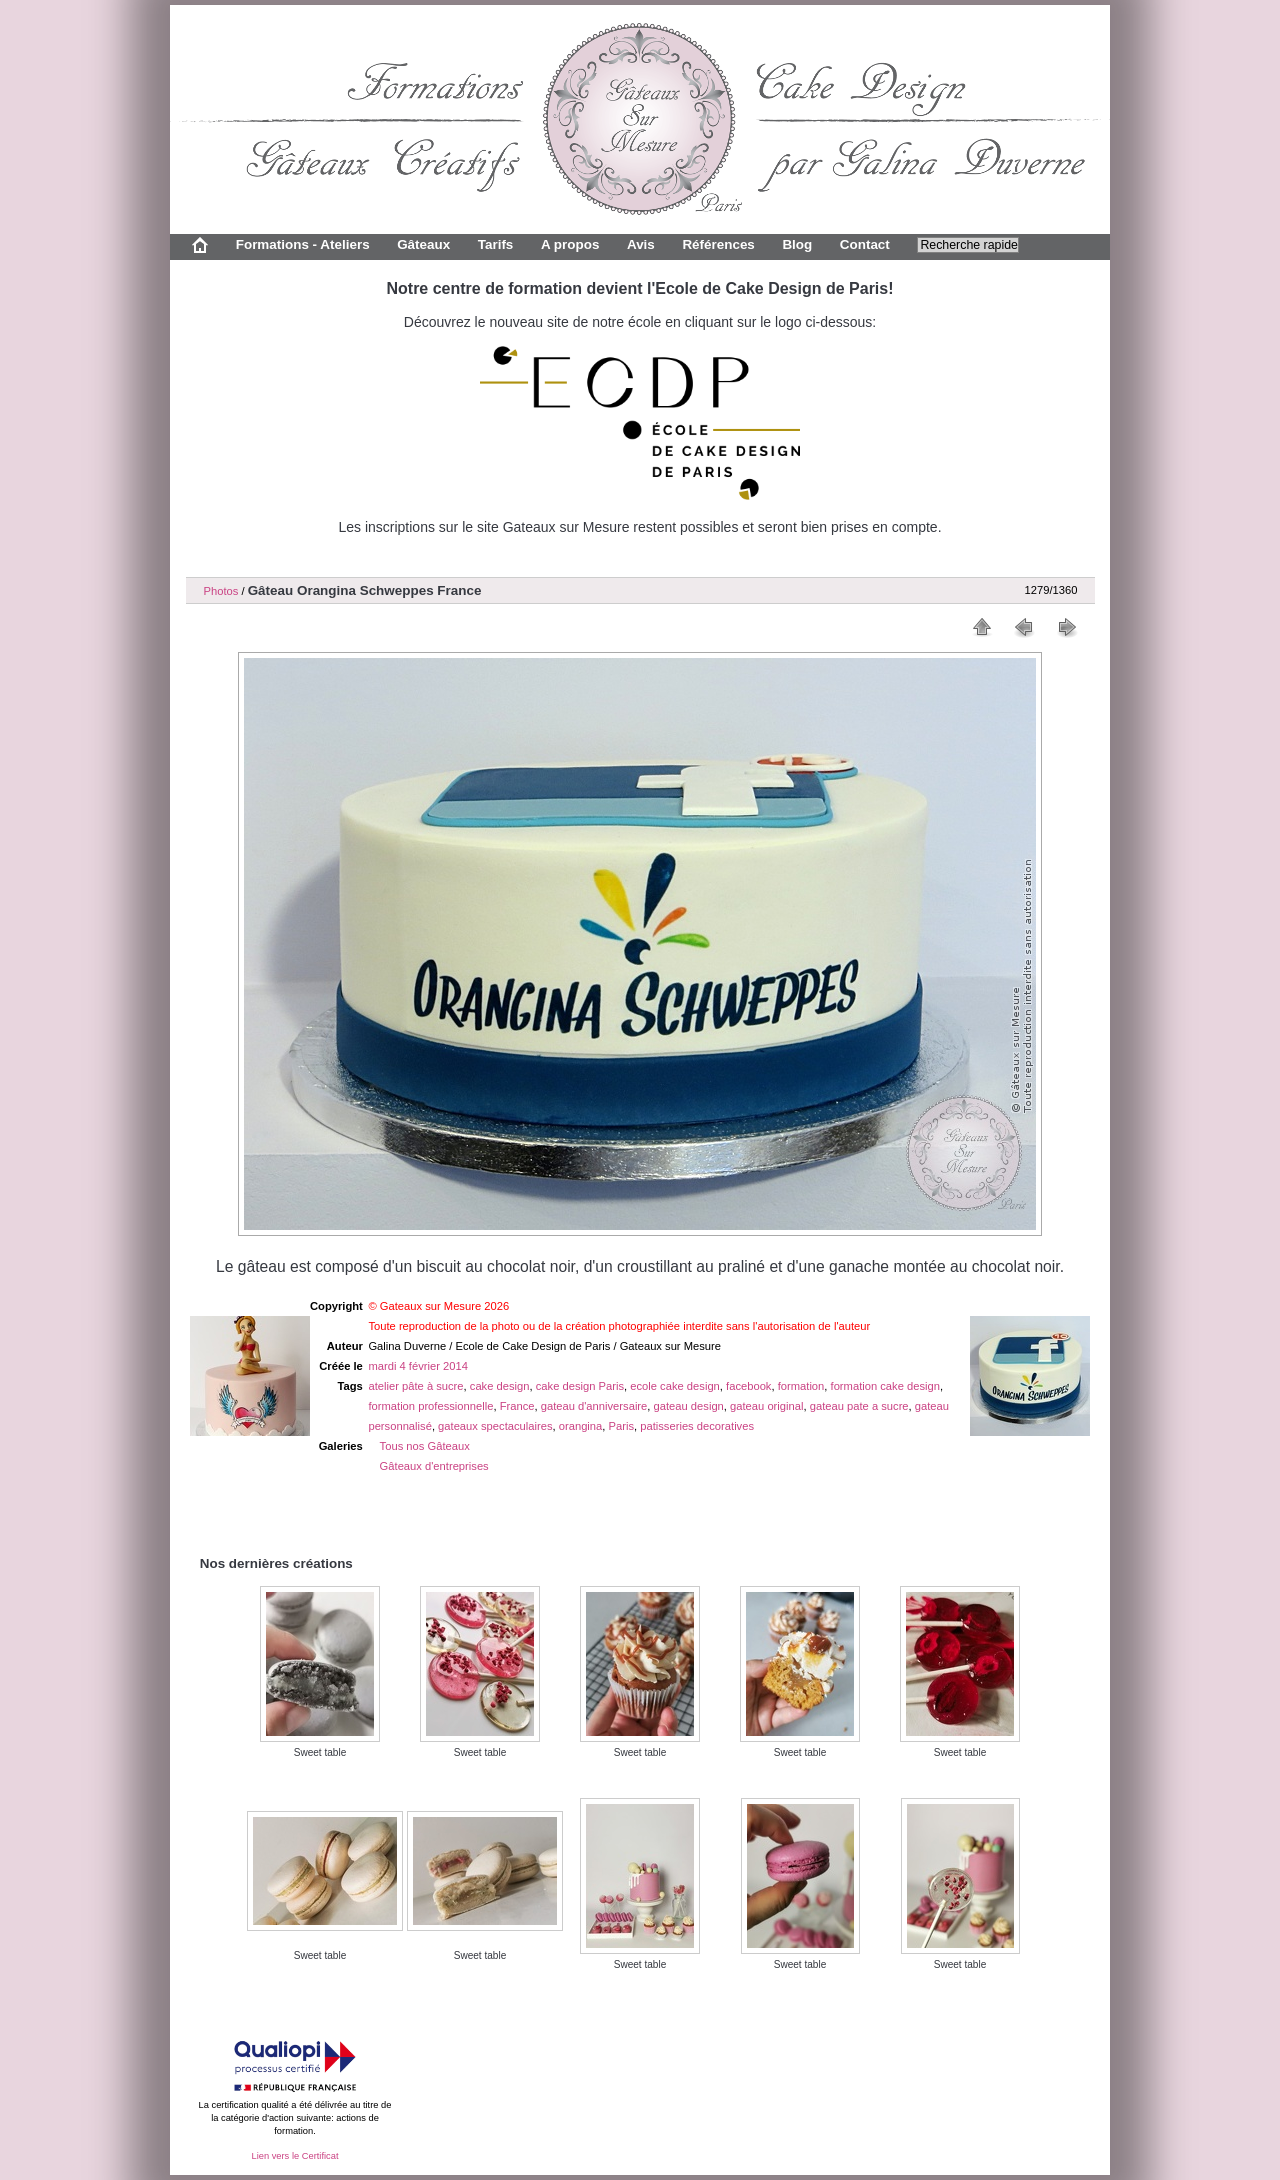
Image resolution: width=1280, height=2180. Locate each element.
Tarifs (496, 244)
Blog (797, 244)
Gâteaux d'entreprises (434, 1466)
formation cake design (885, 1386)
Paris (622, 1426)
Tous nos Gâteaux (425, 1446)
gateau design (689, 1406)
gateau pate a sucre (859, 1406)
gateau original (766, 1406)
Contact (865, 244)
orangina (581, 1426)
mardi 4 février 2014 (418, 1366)
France (517, 1406)
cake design (500, 1386)
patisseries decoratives (697, 1426)
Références (718, 244)
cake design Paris (580, 1386)
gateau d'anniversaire (594, 1406)
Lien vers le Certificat (294, 2156)
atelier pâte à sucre (415, 1386)
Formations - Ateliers (303, 244)
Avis (641, 244)
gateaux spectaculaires (495, 1426)
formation (801, 1386)
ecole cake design (675, 1386)
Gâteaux (423, 244)
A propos (570, 244)
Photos (221, 591)
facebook (748, 1386)
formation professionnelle (430, 1406)
